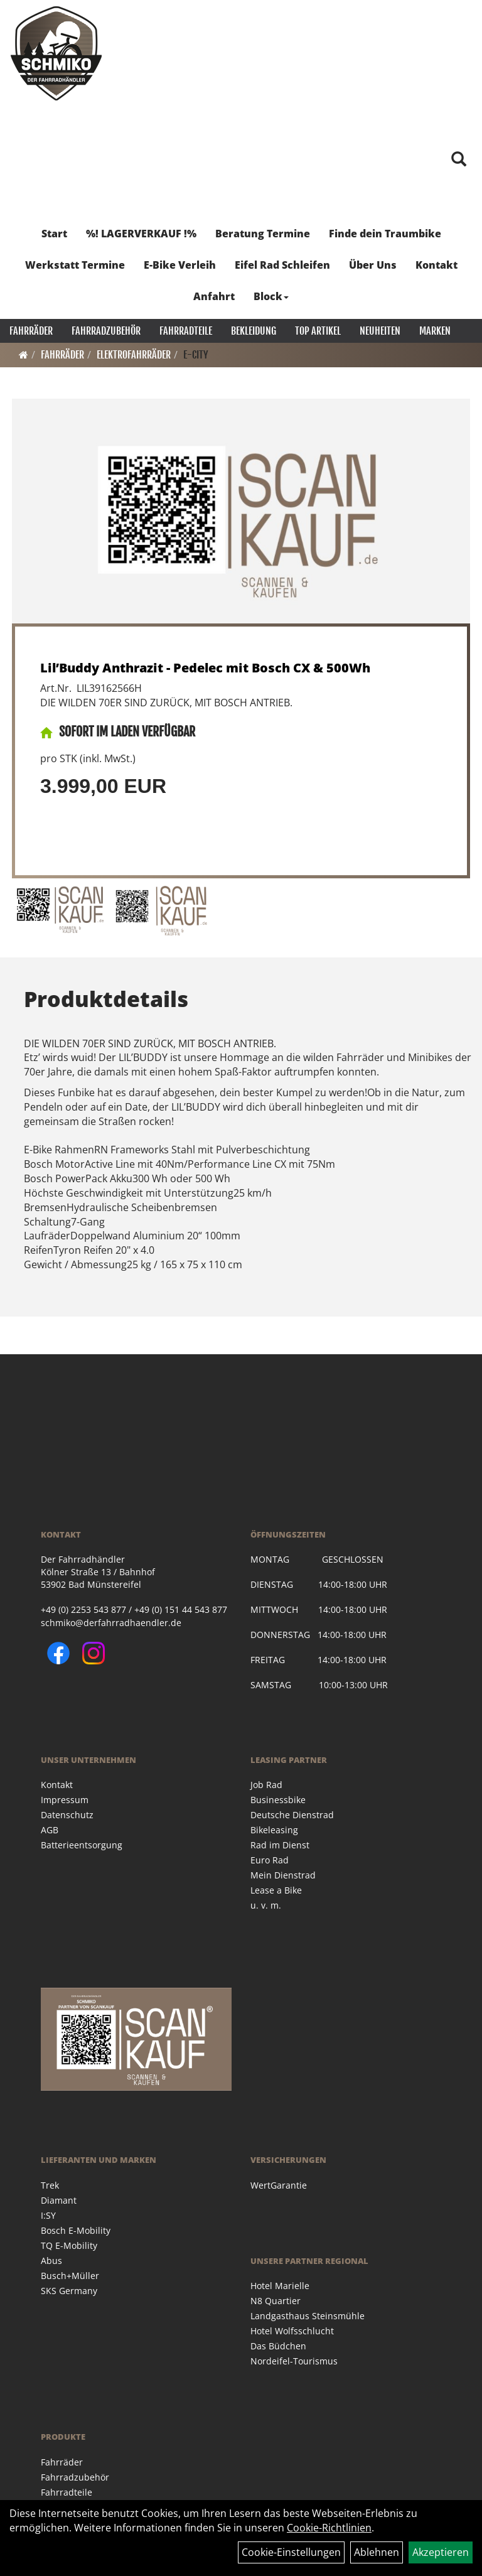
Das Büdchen (278, 2346)
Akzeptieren (440, 2552)
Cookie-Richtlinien (329, 2528)
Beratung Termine (262, 233)
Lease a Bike (276, 1890)
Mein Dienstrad (283, 1875)
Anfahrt (214, 296)
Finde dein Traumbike (385, 233)
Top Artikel (318, 331)
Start (54, 233)
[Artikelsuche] (458, 159)
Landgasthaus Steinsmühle (307, 2316)
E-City (195, 354)
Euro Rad (269, 1860)
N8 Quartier (275, 2301)
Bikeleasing (274, 1830)
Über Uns (373, 265)
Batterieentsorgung (81, 1845)
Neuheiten (380, 331)
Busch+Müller (70, 2276)
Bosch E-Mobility (75, 2230)
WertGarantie (278, 2185)
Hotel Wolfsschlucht (292, 2331)
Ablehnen (376, 2552)
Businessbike (278, 1800)
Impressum (64, 1800)
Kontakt (436, 265)
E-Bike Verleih (180, 265)
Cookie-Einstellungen (291, 2552)
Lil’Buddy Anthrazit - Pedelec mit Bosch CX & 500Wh (205, 667)
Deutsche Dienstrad (292, 1815)
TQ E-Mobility (69, 2245)
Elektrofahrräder (134, 354)
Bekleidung (253, 331)
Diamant (59, 2200)
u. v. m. (265, 1905)
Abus (51, 2260)
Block (271, 296)
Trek (50, 2185)
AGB (49, 1830)
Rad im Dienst (279, 1845)
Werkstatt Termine (75, 265)
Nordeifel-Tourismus (294, 2361)
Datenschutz (67, 1815)
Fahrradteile (185, 331)
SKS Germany (69, 2291)
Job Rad (266, 1785)
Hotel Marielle (279, 2286)
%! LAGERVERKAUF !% (141, 233)
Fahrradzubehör (106, 331)
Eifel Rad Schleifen (282, 265)
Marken (435, 331)
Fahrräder (31, 331)
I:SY (48, 2215)
